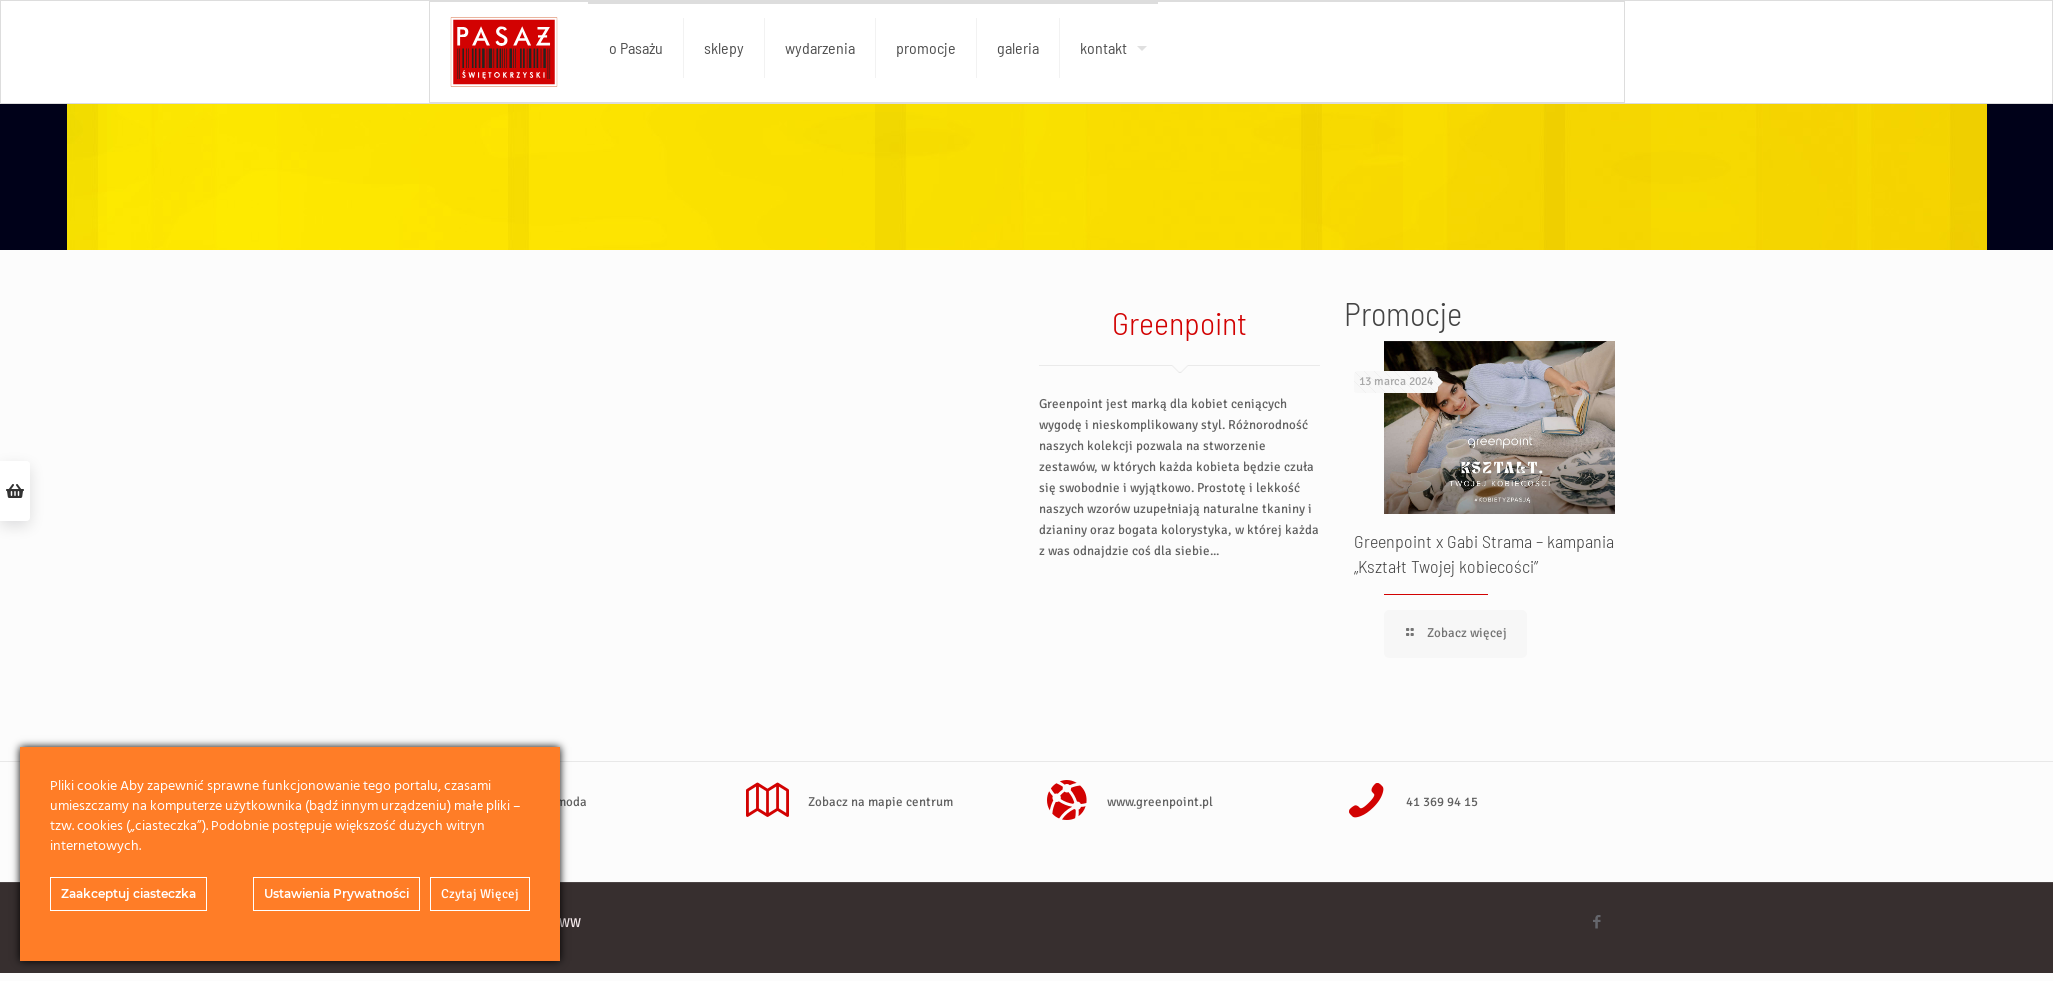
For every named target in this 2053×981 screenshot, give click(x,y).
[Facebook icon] (1597, 922)
